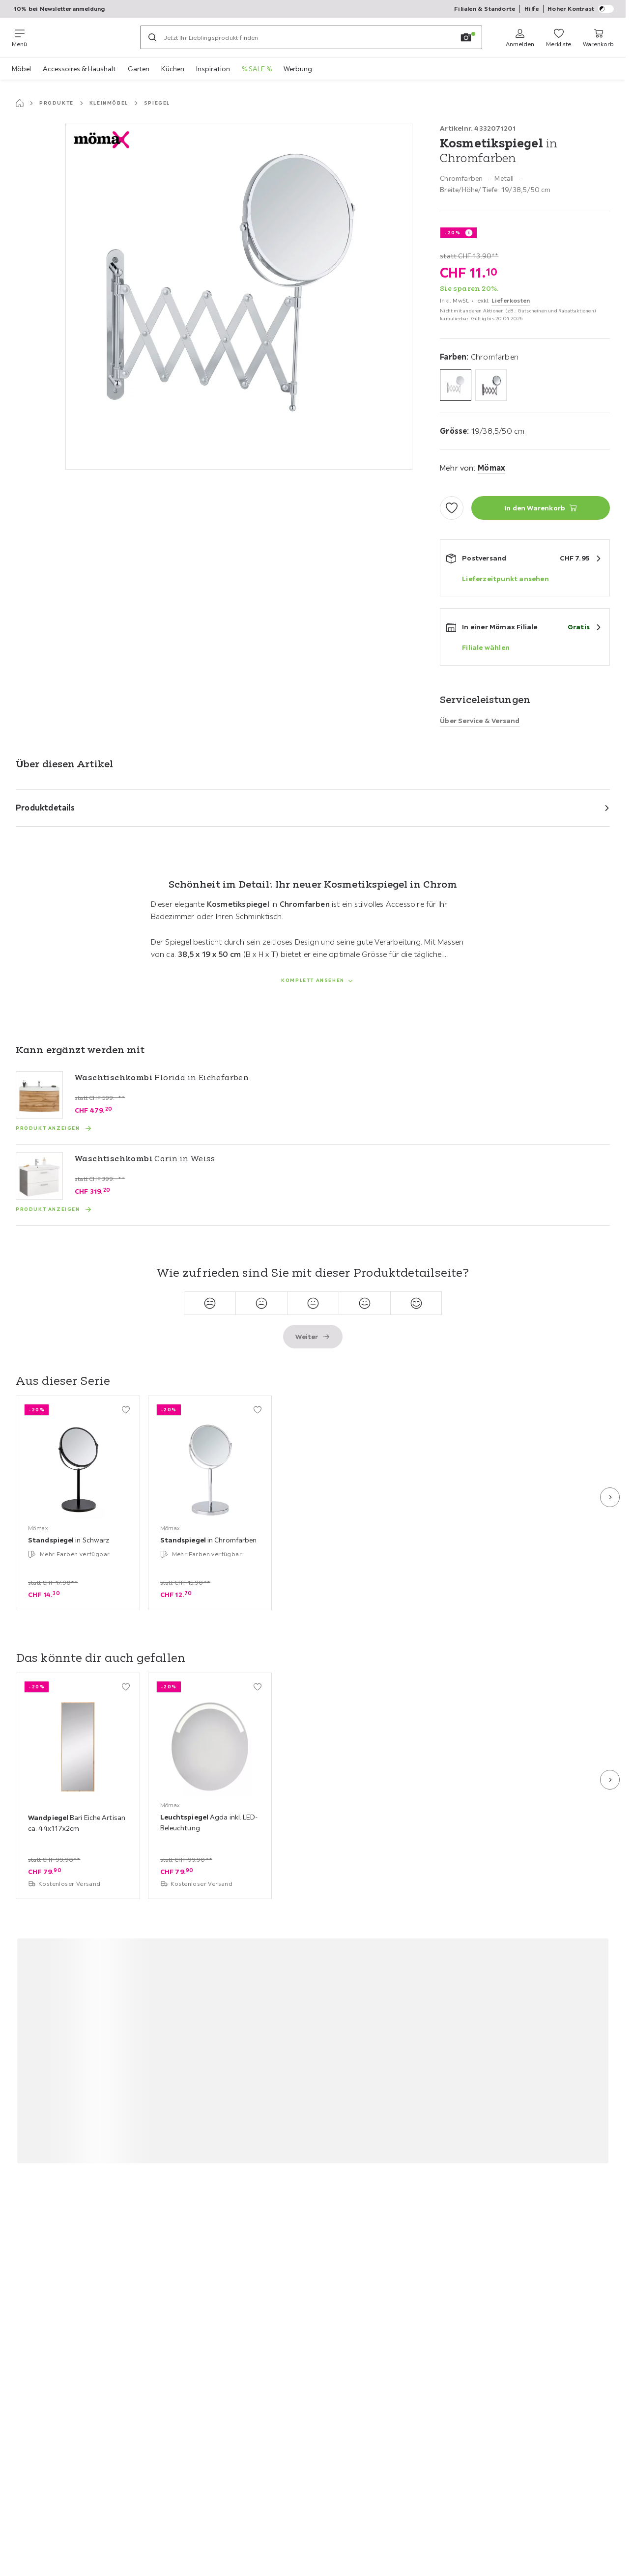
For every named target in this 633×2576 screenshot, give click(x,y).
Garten (138, 68)
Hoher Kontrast (580, 9)
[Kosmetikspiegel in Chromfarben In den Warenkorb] (540, 508)
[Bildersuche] (466, 37)
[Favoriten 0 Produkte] (558, 37)
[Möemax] (83, 37)
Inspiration (213, 68)
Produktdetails (45, 807)
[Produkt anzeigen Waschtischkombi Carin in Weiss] (54, 1209)
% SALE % (257, 68)
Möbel (21, 68)
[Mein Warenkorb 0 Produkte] (598, 37)
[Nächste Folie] (610, 1497)
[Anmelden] (520, 37)
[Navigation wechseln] (19, 37)
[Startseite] (20, 103)
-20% (452, 232)
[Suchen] (152, 37)
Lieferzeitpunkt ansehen (505, 578)
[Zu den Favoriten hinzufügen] (451, 508)
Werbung (298, 68)
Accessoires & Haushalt (79, 68)
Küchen (172, 68)
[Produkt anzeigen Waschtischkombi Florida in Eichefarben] (54, 1128)
